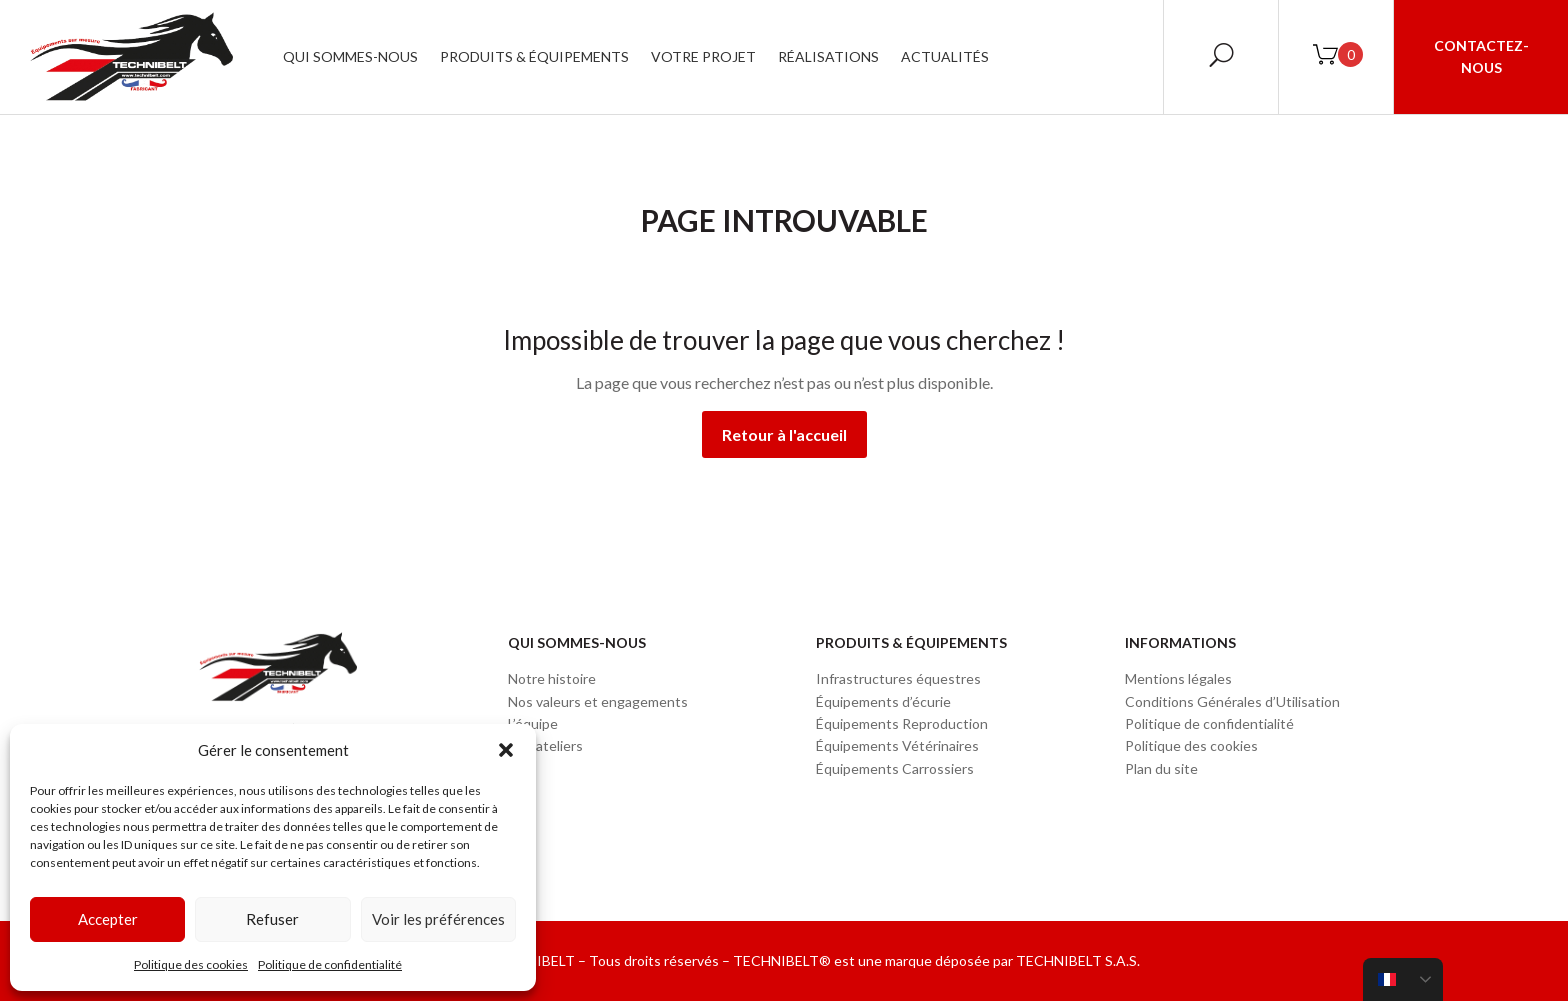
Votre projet (703, 56)
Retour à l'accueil (784, 434)
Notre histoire (552, 678)
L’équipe (533, 723)
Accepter (108, 919)
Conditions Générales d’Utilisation (1232, 701)
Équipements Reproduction (902, 723)
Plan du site (1161, 768)
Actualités (945, 56)
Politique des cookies (191, 964)
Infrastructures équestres (898, 678)
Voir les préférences (438, 919)
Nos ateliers (545, 745)
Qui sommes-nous (350, 56)
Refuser (272, 919)
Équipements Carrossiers (895, 768)
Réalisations (828, 56)
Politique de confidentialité (330, 964)
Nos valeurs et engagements (598, 701)
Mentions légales (1178, 678)
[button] (506, 750)
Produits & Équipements (534, 56)
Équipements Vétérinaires (897, 745)
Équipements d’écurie (883, 701)
